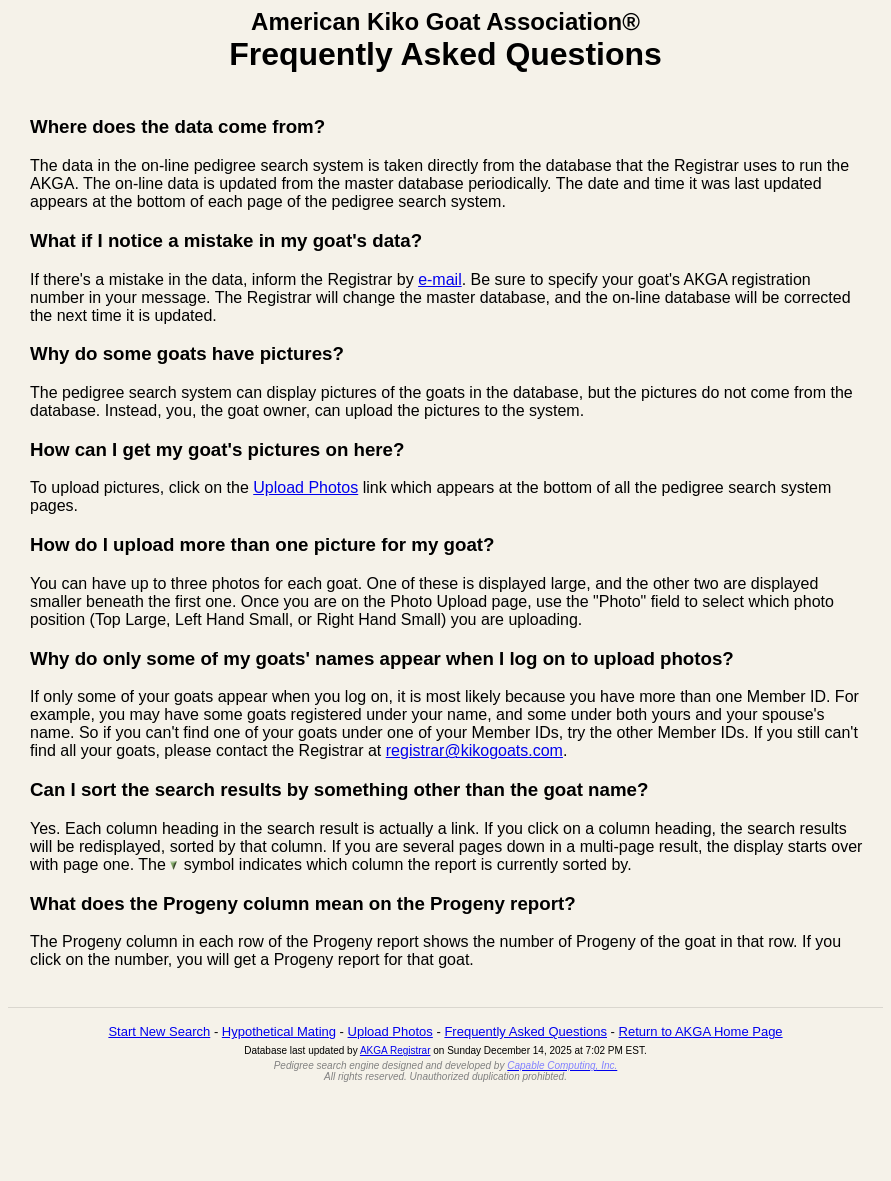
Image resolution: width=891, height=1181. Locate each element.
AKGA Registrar (395, 1050)
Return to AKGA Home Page (701, 1031)
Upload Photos (305, 487)
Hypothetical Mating (279, 1031)
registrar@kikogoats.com (474, 750)
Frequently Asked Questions (525, 1031)
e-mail (440, 279)
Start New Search (159, 1031)
